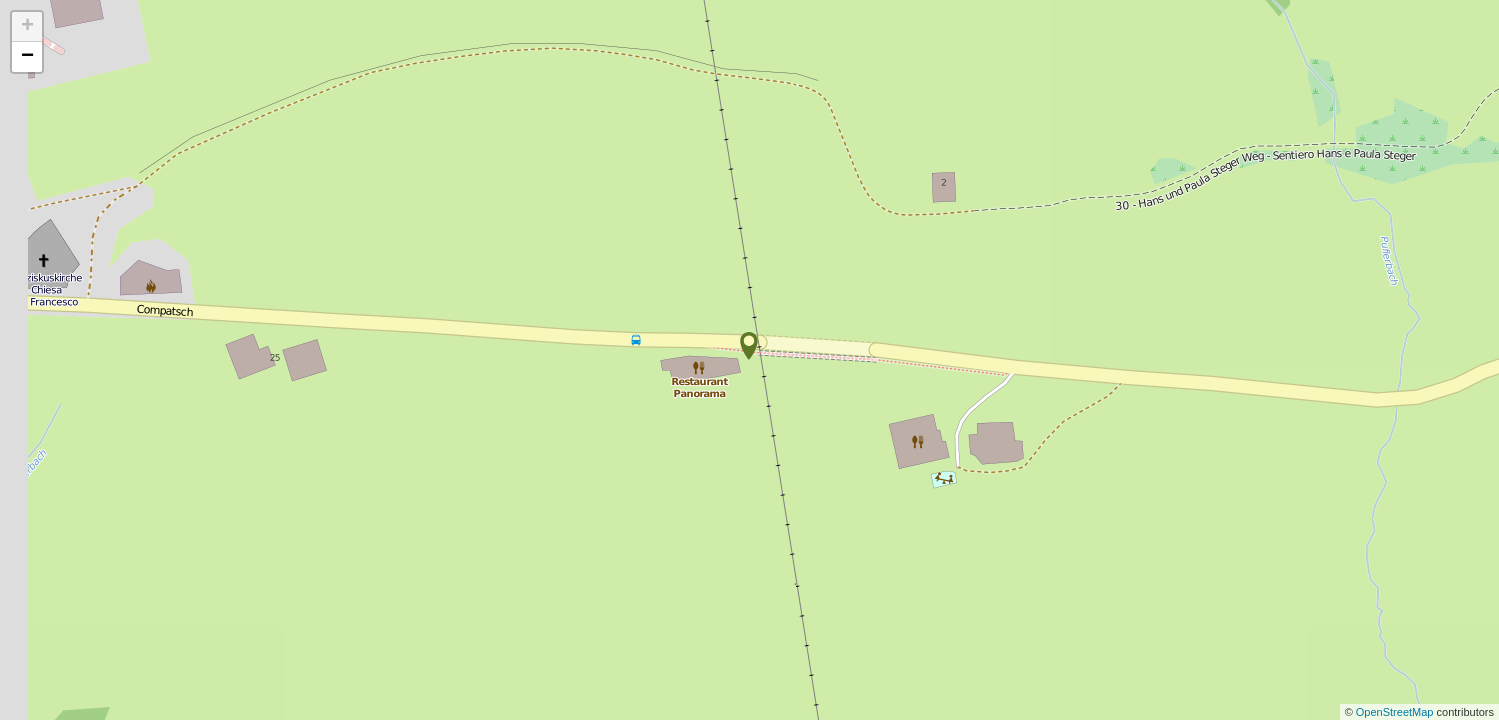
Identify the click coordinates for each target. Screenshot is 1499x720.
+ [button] (27, 27)
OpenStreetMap (1396, 712)
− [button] (27, 57)
